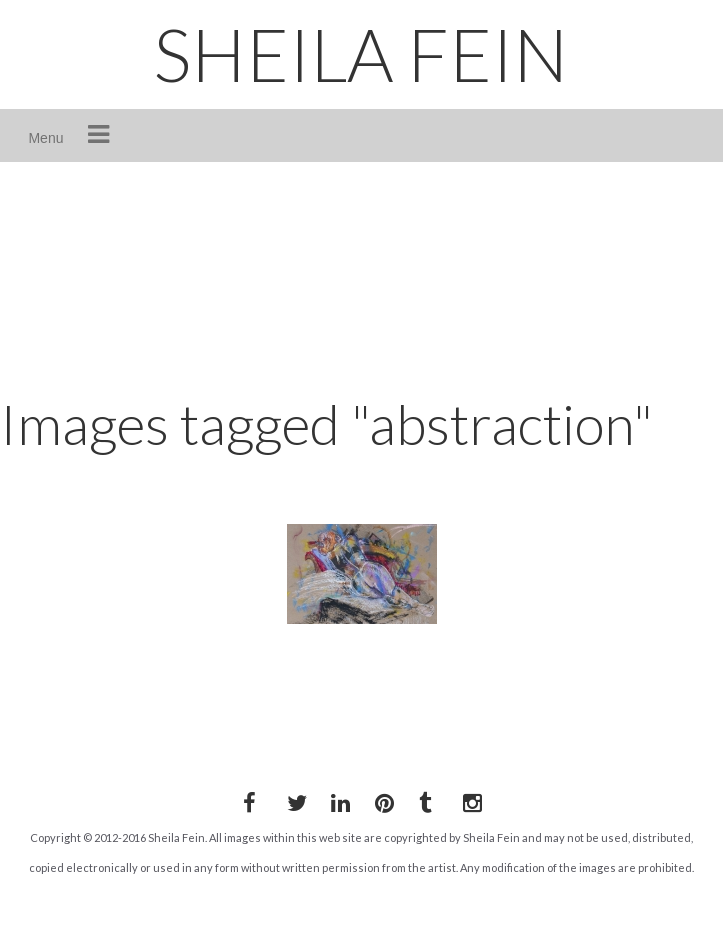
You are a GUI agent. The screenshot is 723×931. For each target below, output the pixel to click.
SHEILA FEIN (361, 54)
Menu (45, 138)
